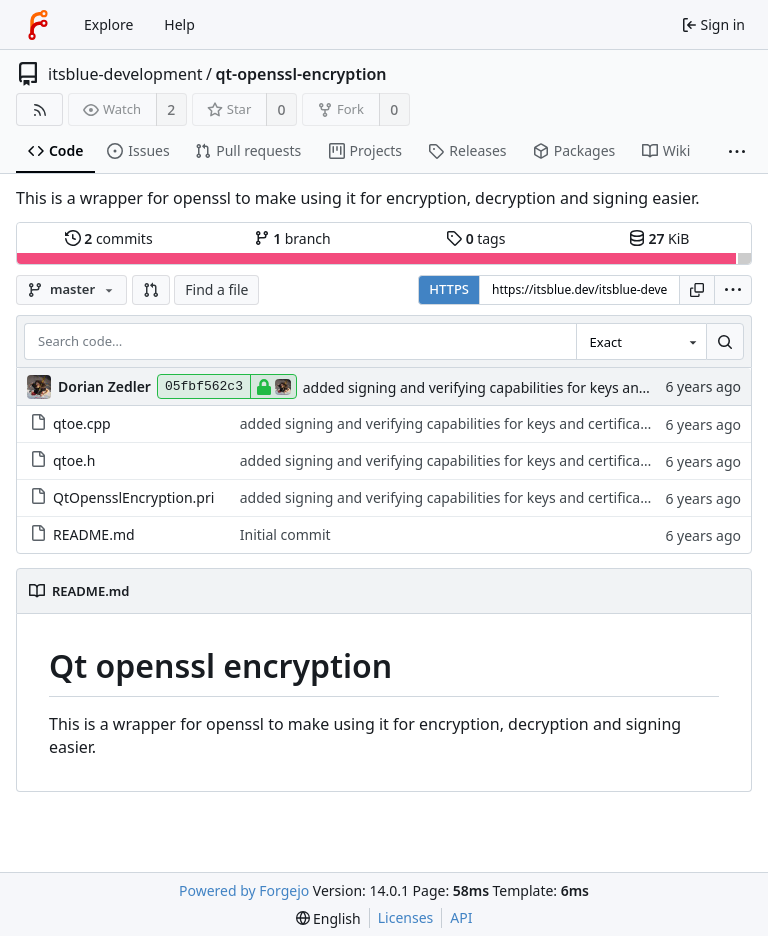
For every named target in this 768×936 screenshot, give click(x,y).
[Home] (38, 25)
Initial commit (285, 534)
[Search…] (725, 342)
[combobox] (641, 342)
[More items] (737, 151)
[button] (151, 290)
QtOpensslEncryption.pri (122, 497)
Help (179, 24)
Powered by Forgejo (244, 890)
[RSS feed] (39, 109)
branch (292, 238)
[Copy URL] (697, 290)
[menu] (733, 290)
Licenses (406, 917)
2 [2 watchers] (171, 109)
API (461, 917)
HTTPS (449, 289)
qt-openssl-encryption (301, 74)
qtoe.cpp (70, 423)
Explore (108, 24)
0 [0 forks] (394, 109)
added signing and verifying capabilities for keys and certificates (513, 387)
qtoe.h (62, 460)
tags (475, 238)
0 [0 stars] (282, 109)
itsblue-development (125, 74)
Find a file (216, 289)
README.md (82, 534)
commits (109, 238)
